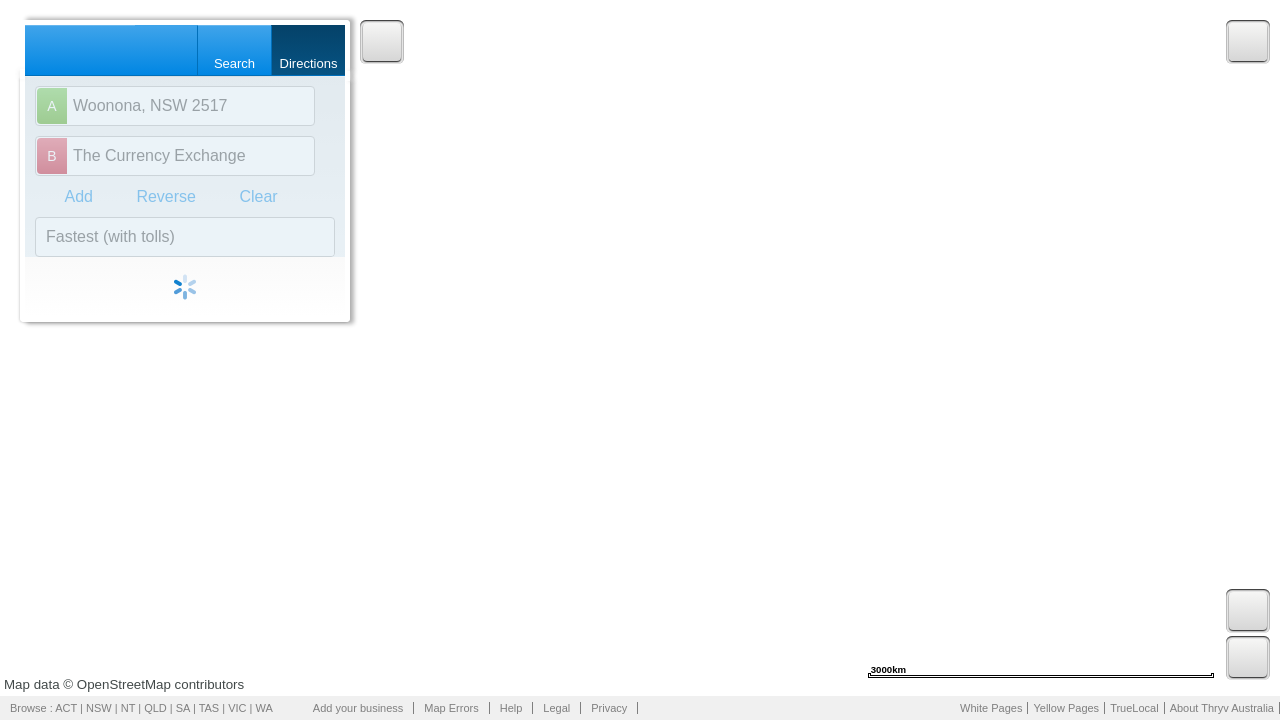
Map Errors (451, 708)
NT (128, 708)
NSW (99, 708)
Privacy (609, 708)
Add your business (358, 708)
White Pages (991, 708)
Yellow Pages (1066, 708)
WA (264, 708)
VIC (237, 708)
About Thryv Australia (1222, 708)
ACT (66, 708)
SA (183, 708)
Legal (556, 708)
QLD (155, 708)
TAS (209, 708)
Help (511, 708)
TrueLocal (1134, 708)
